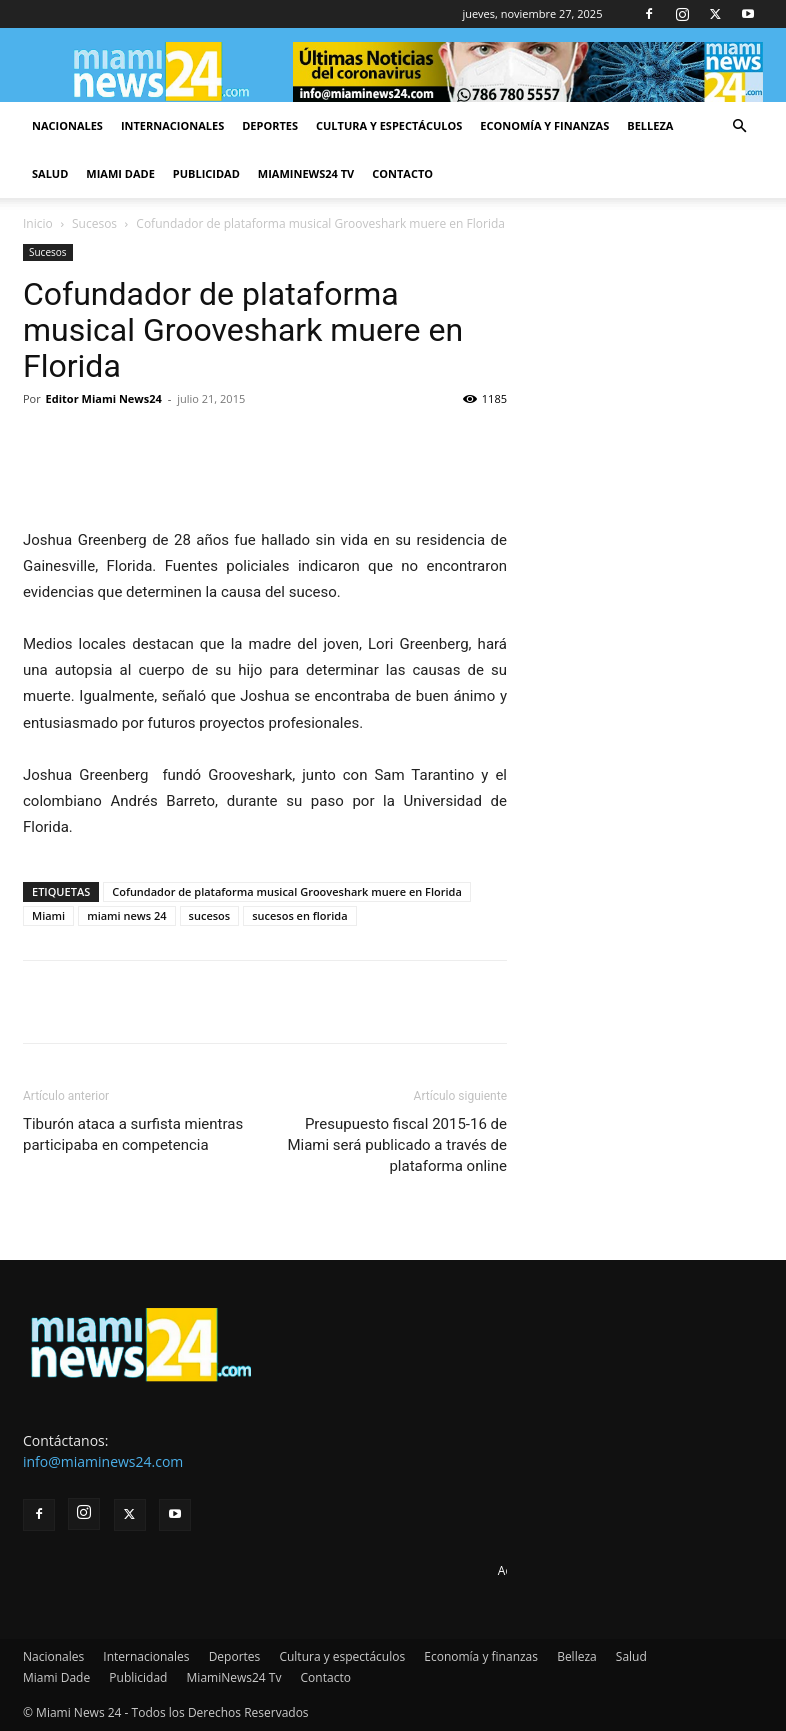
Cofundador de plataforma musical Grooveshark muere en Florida (287, 891)
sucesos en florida (299, 915)
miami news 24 (126, 915)
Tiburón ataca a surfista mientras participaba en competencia (133, 1134)
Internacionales (172, 125)
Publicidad (206, 173)
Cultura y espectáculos (389, 125)
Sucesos (94, 223)
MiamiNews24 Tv (306, 173)
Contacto (402, 173)
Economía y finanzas (544, 125)
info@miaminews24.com (103, 1461)
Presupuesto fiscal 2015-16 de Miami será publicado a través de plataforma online (397, 1145)
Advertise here (538, 1570)
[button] (739, 126)
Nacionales (67, 125)
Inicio (38, 223)
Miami (48, 915)
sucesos (210, 915)
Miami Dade (120, 173)
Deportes (270, 125)
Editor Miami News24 (104, 398)
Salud (50, 173)
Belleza (650, 125)
